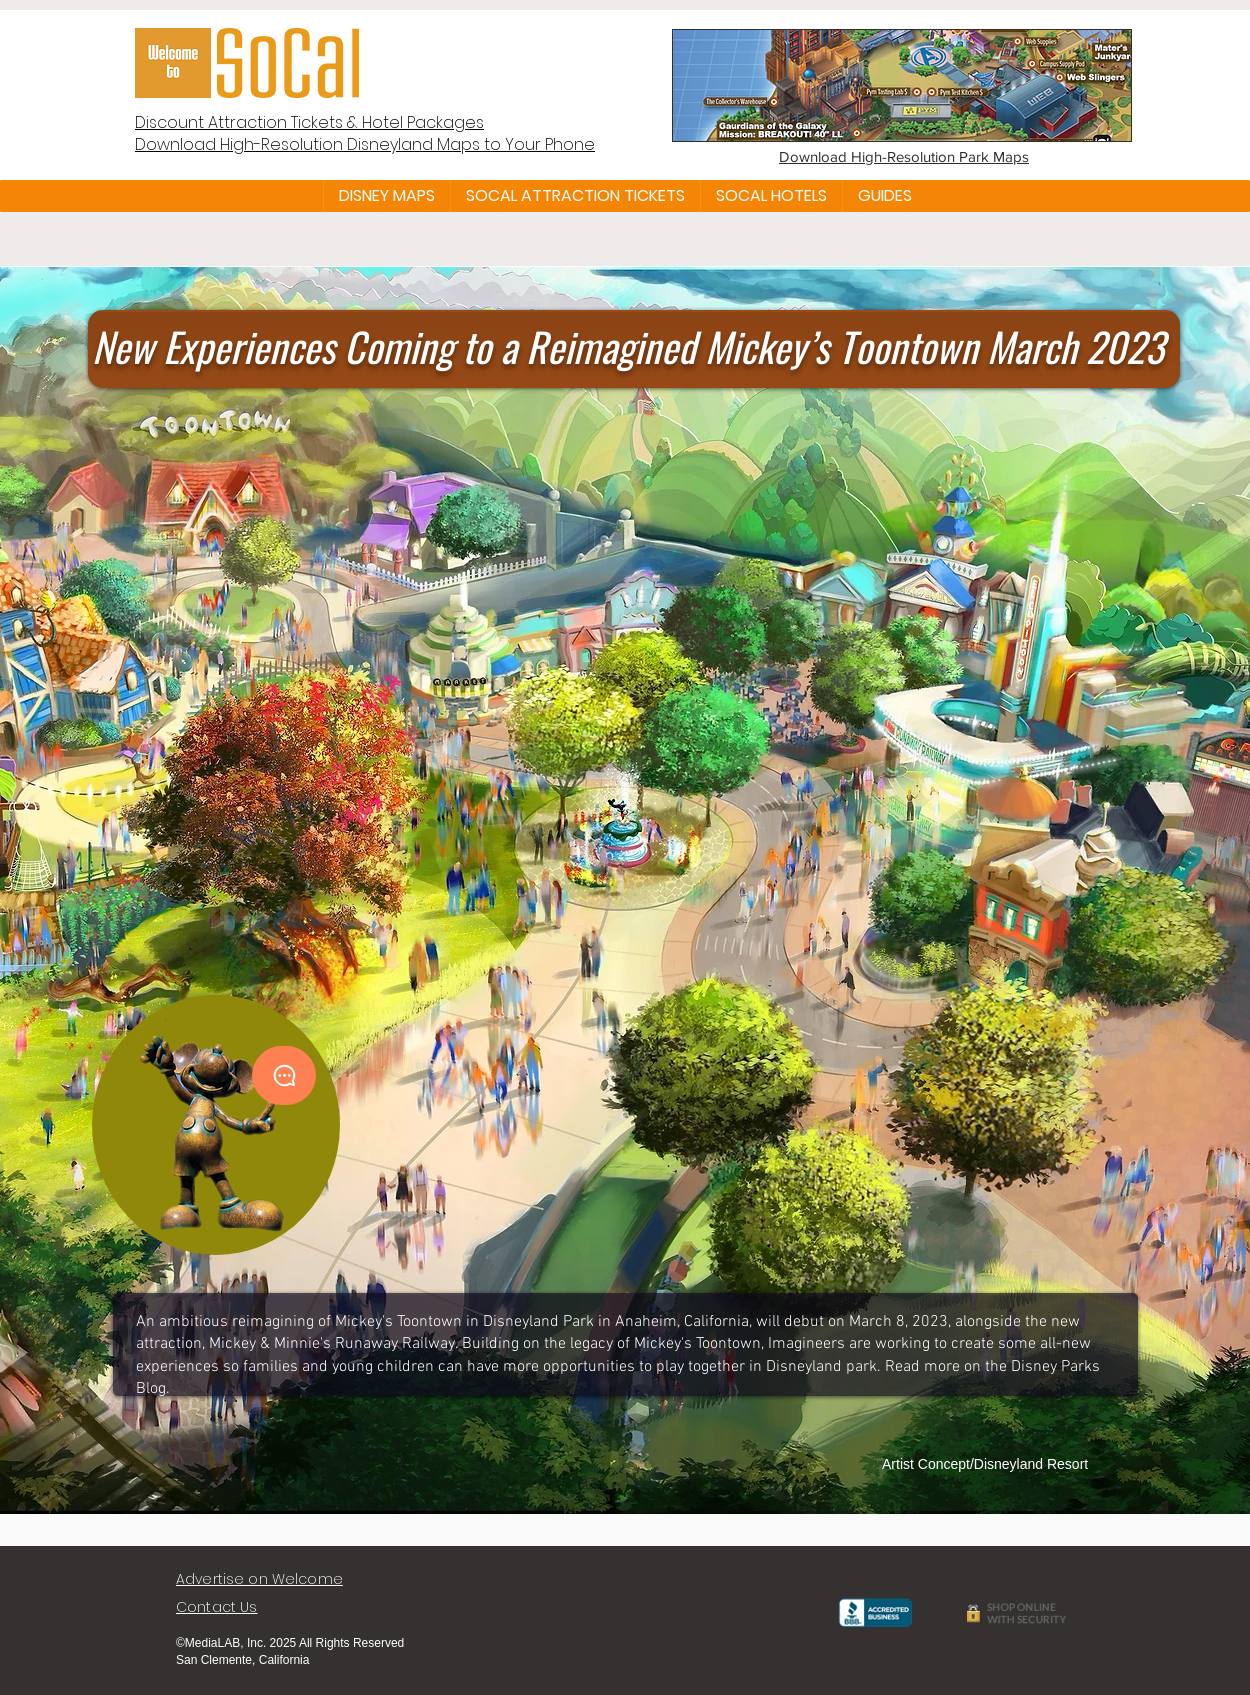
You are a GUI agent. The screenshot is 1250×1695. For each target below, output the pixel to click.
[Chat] (284, 1075)
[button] (386, 196)
